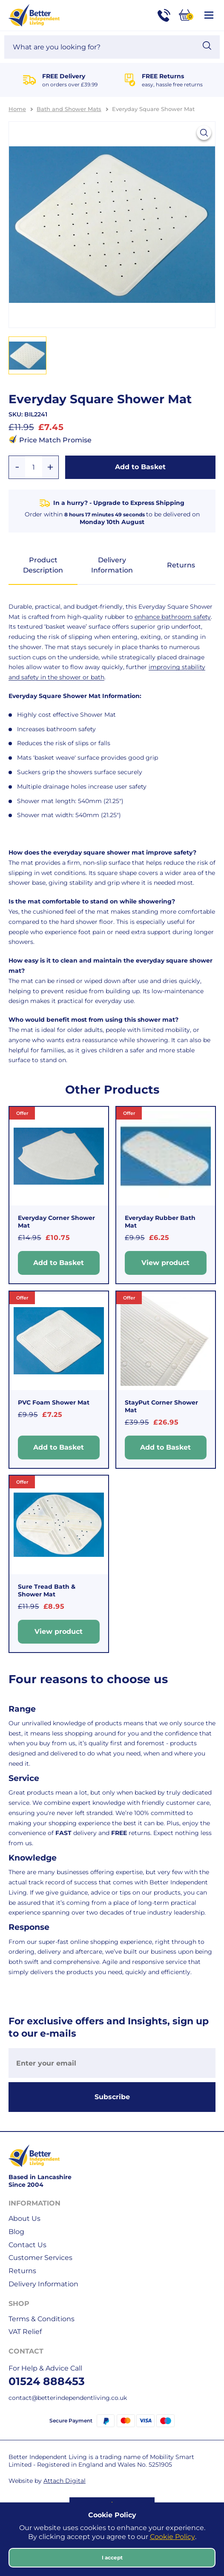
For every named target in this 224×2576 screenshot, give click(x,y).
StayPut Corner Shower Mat (161, 1405)
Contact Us (27, 2245)
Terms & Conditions (42, 2319)
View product (165, 1263)
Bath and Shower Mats (69, 108)
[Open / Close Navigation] (208, 15)
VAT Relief (25, 2332)
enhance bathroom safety (173, 617)
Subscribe (112, 2097)
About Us (24, 2218)
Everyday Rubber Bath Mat (160, 1221)
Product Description (43, 565)
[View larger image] (204, 132)
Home (17, 108)
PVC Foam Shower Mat (53, 1402)
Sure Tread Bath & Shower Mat (46, 1590)
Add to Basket (140, 467)
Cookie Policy (172, 2537)
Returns (181, 565)
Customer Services (40, 2258)
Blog (16, 2232)
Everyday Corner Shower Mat (56, 1221)
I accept (112, 2557)
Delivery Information (112, 565)
